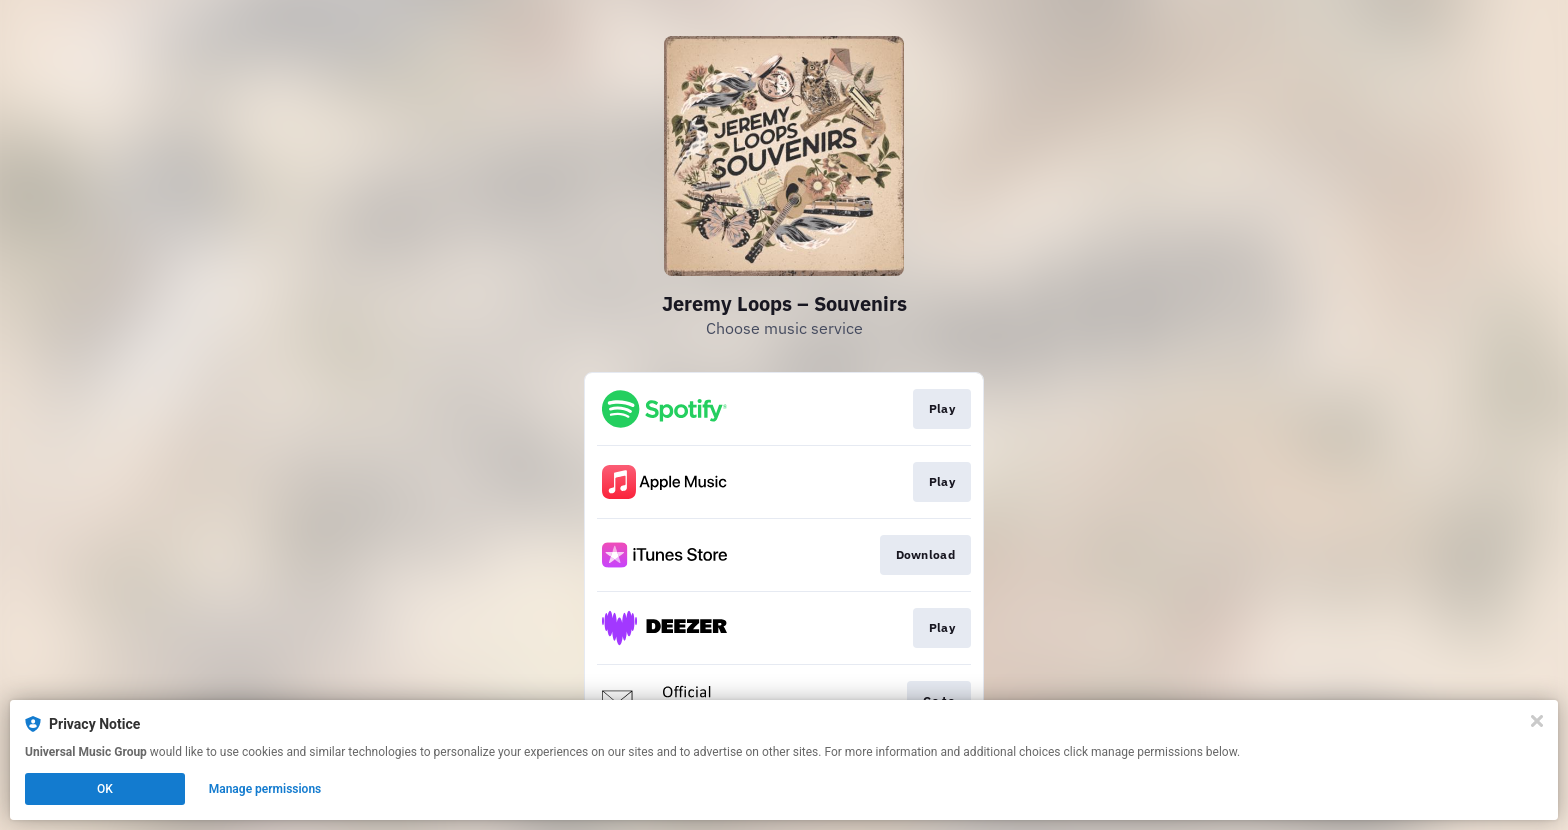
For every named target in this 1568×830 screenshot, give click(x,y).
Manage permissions (265, 789)
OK (105, 789)
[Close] (1537, 721)
